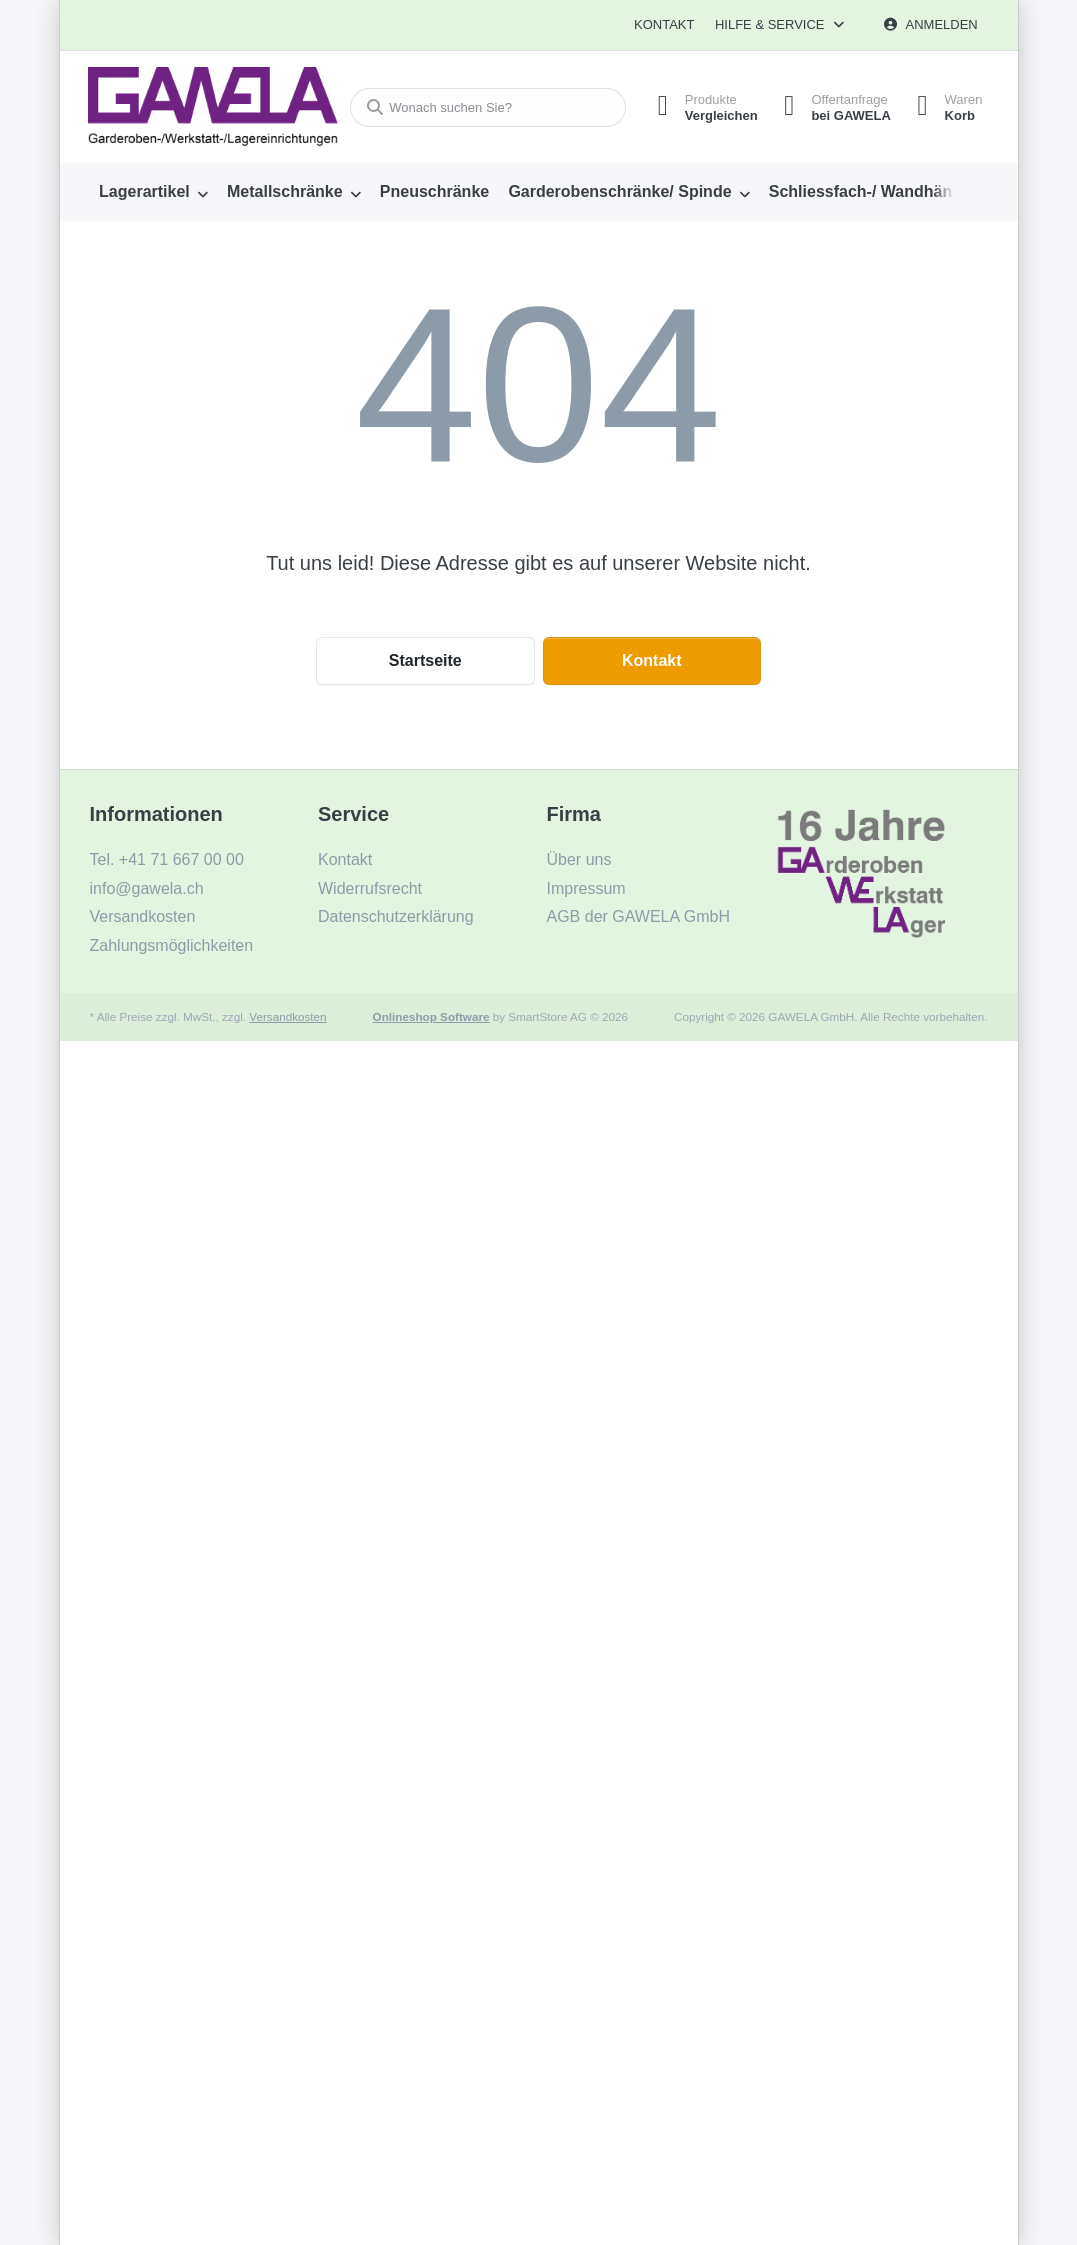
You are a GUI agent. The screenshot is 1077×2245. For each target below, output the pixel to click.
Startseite (425, 660)
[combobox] (482, 107)
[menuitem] (154, 192)
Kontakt (664, 24)
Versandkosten (287, 1016)
